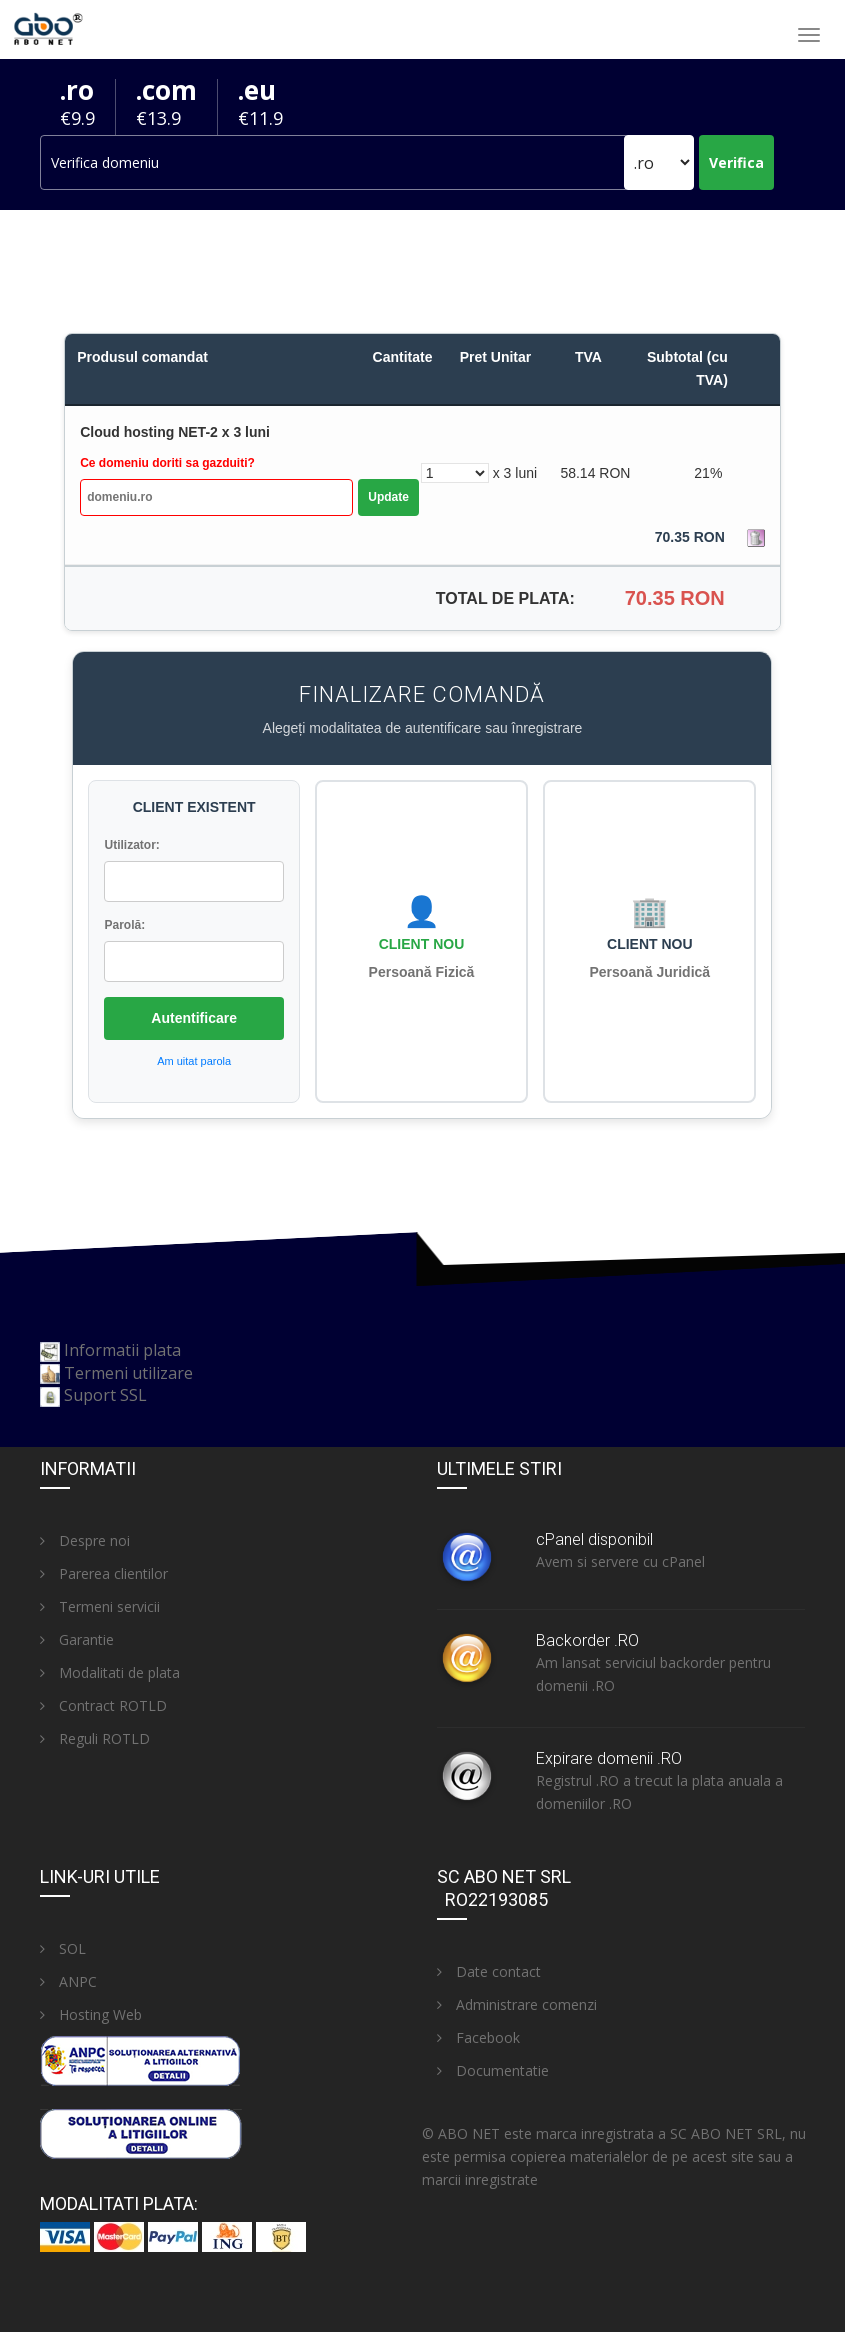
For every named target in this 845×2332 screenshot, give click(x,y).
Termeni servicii (100, 1606)
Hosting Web (91, 2014)
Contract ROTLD (103, 1705)
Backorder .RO (587, 1640)
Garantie (77, 1639)
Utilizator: (131, 845)
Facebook (478, 2037)
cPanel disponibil (594, 1539)
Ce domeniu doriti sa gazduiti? (167, 463)
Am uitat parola (194, 1061)
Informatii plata (122, 1350)
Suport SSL (105, 1395)
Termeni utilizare (128, 1373)
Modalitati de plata (110, 1672)
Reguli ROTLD (95, 1738)
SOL (63, 1948)
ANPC (68, 1981)
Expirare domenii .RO (609, 1758)
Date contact (489, 1971)
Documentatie (493, 2070)
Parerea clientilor (104, 1573)
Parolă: (124, 925)
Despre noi (85, 1540)
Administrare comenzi (517, 2004)
